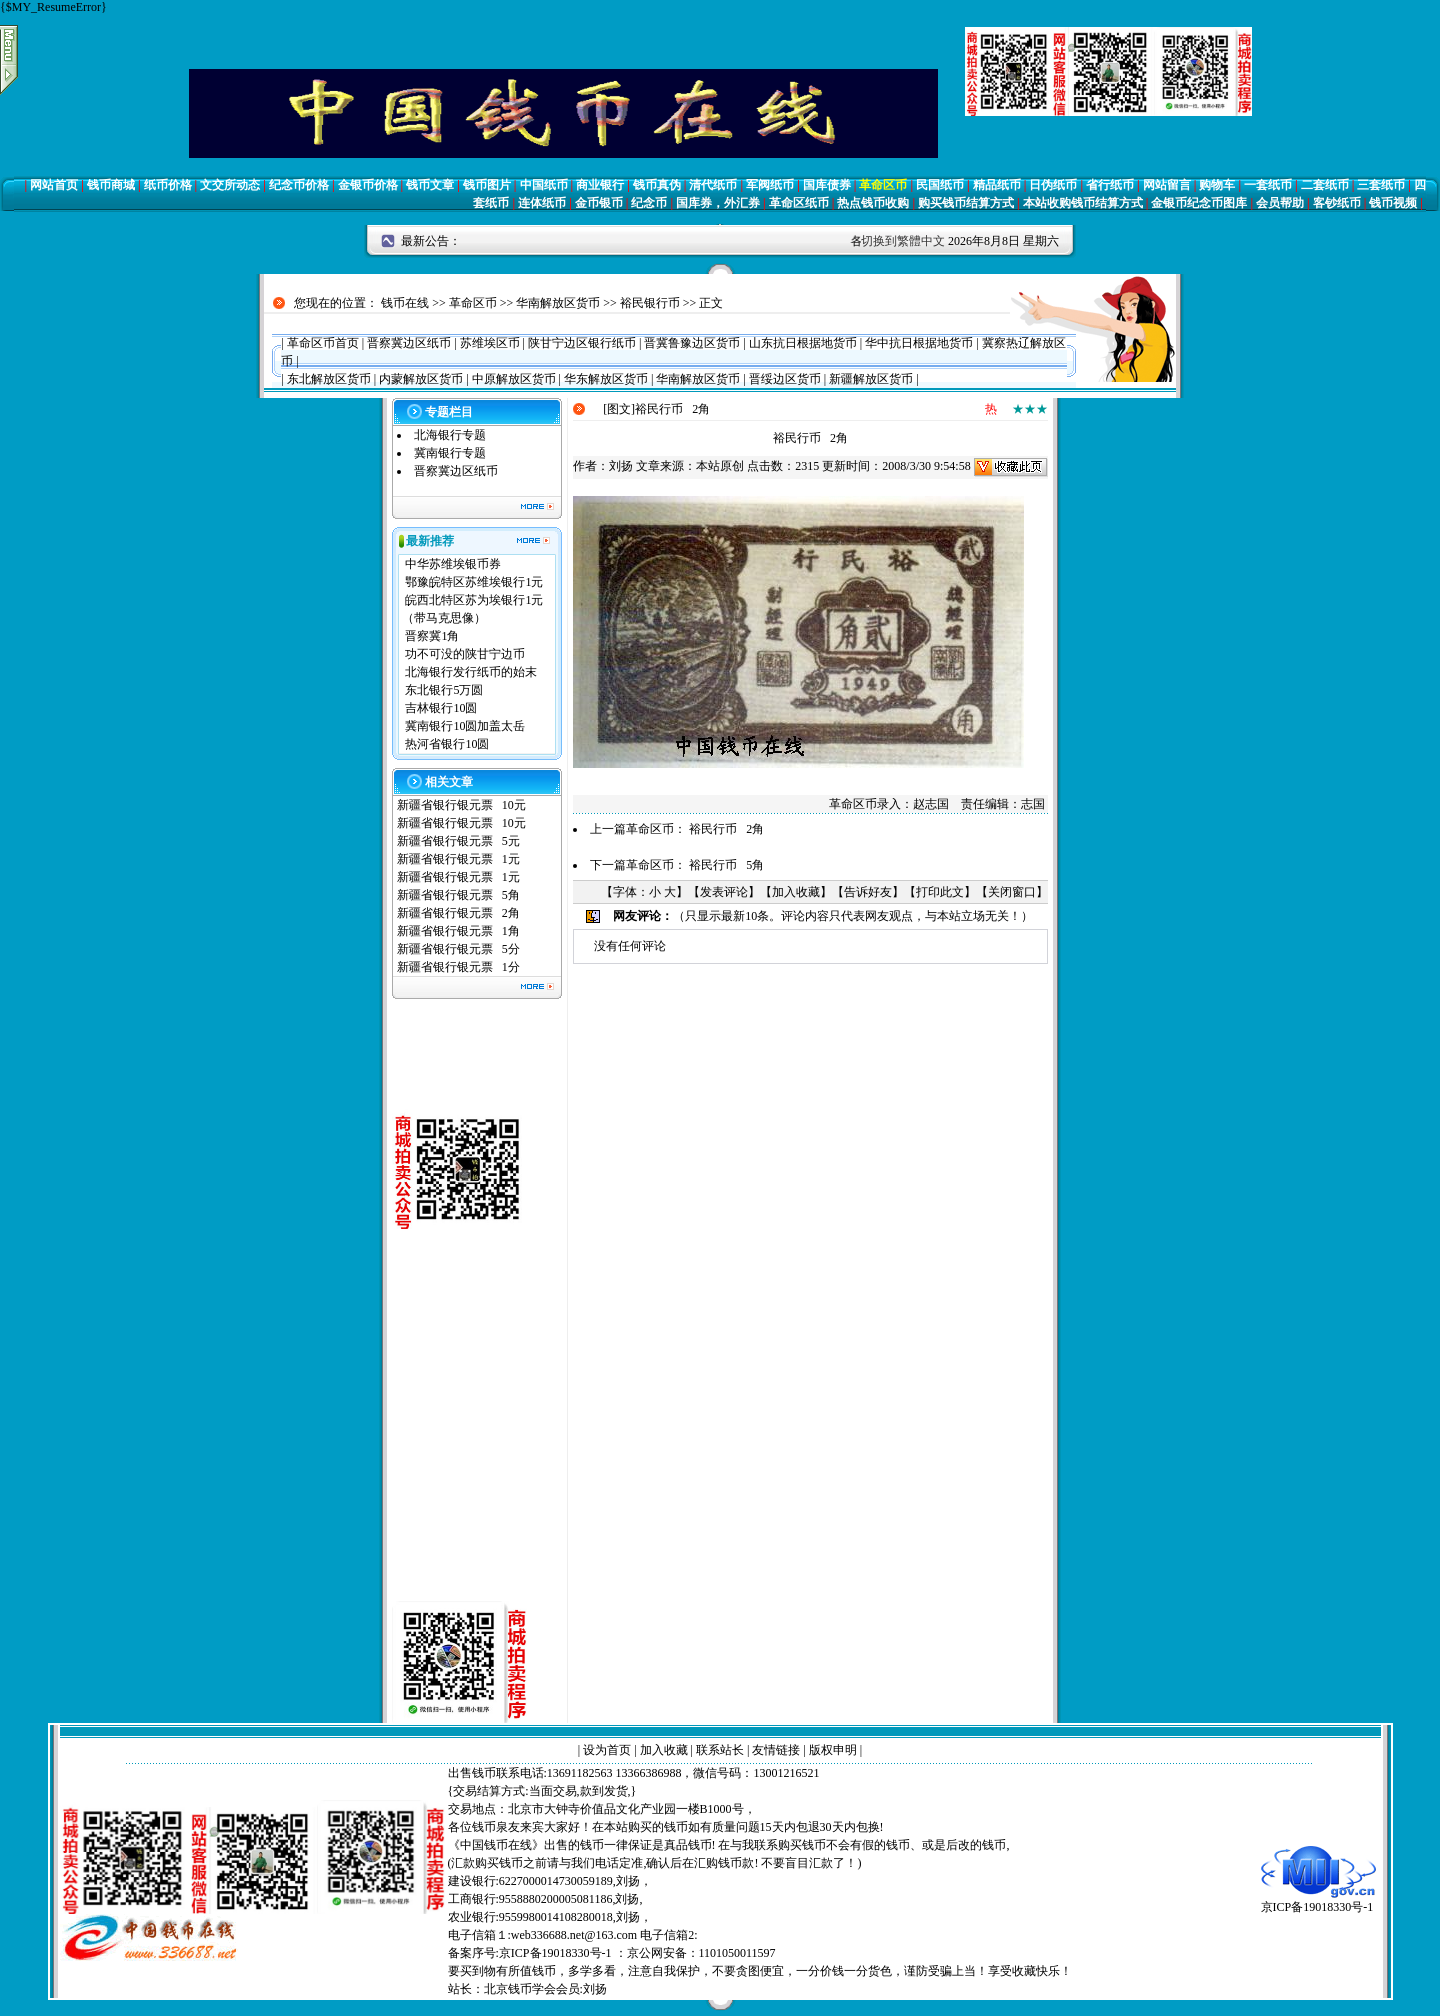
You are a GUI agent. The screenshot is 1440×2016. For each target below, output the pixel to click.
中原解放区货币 (514, 379)
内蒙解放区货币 (421, 379)
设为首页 (607, 1750)
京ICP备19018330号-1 (1318, 1900)
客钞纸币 (1337, 203)
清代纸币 (713, 185)
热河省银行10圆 (447, 744)
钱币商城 (111, 185)
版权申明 (833, 1750)
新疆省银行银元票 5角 (458, 895)
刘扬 (621, 466)
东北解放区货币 (329, 379)
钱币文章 (430, 185)
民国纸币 (940, 185)
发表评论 (724, 892)
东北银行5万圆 (444, 690)
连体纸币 (542, 203)
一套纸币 (1268, 185)
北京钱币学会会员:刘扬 (545, 1989)
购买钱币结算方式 (966, 203)
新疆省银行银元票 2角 (458, 913)
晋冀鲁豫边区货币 (692, 343)
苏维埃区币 (490, 343)
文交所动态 (230, 185)
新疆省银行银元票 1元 (458, 859)
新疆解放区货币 (871, 379)
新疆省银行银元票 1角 (458, 931)
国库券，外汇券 (718, 203)
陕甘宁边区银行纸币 (582, 343)
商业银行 (600, 185)
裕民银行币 (650, 303)
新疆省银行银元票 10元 (461, 805)
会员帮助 (1280, 203)
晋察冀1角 (432, 636)
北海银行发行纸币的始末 (471, 672)
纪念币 (649, 203)
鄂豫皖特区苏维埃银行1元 (474, 582)
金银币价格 (368, 185)
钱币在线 (405, 303)
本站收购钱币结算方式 (1083, 203)
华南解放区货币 (558, 303)
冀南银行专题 (450, 453)
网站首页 (54, 185)
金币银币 (599, 203)
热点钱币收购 (873, 203)
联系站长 (720, 1750)
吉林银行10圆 (441, 708)
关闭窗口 (1012, 892)
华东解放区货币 (606, 379)
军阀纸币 (770, 185)
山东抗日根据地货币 (803, 343)
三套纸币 (1381, 185)
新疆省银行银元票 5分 (458, 949)
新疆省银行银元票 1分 (458, 967)
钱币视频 (1393, 203)
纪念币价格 (299, 185)
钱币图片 (487, 185)
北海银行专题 (450, 435)
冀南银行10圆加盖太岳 (465, 726)
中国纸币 (544, 185)
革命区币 (883, 185)
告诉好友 (868, 892)
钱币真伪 (657, 185)
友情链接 (776, 1750)
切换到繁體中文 (903, 241)
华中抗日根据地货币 (919, 343)
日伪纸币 (1053, 185)
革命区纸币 (799, 203)
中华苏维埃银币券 (453, 564)
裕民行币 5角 (726, 865)
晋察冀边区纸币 (409, 343)
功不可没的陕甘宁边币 (465, 654)
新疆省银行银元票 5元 (458, 841)
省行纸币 (1110, 185)
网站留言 (1167, 185)
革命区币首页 (323, 343)
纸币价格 (168, 185)
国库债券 (827, 185)
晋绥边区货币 (785, 379)
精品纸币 (997, 185)
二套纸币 (1325, 185)
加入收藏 (796, 892)
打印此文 (940, 892)
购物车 (1217, 185)
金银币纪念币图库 (1199, 203)
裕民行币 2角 (726, 829)
